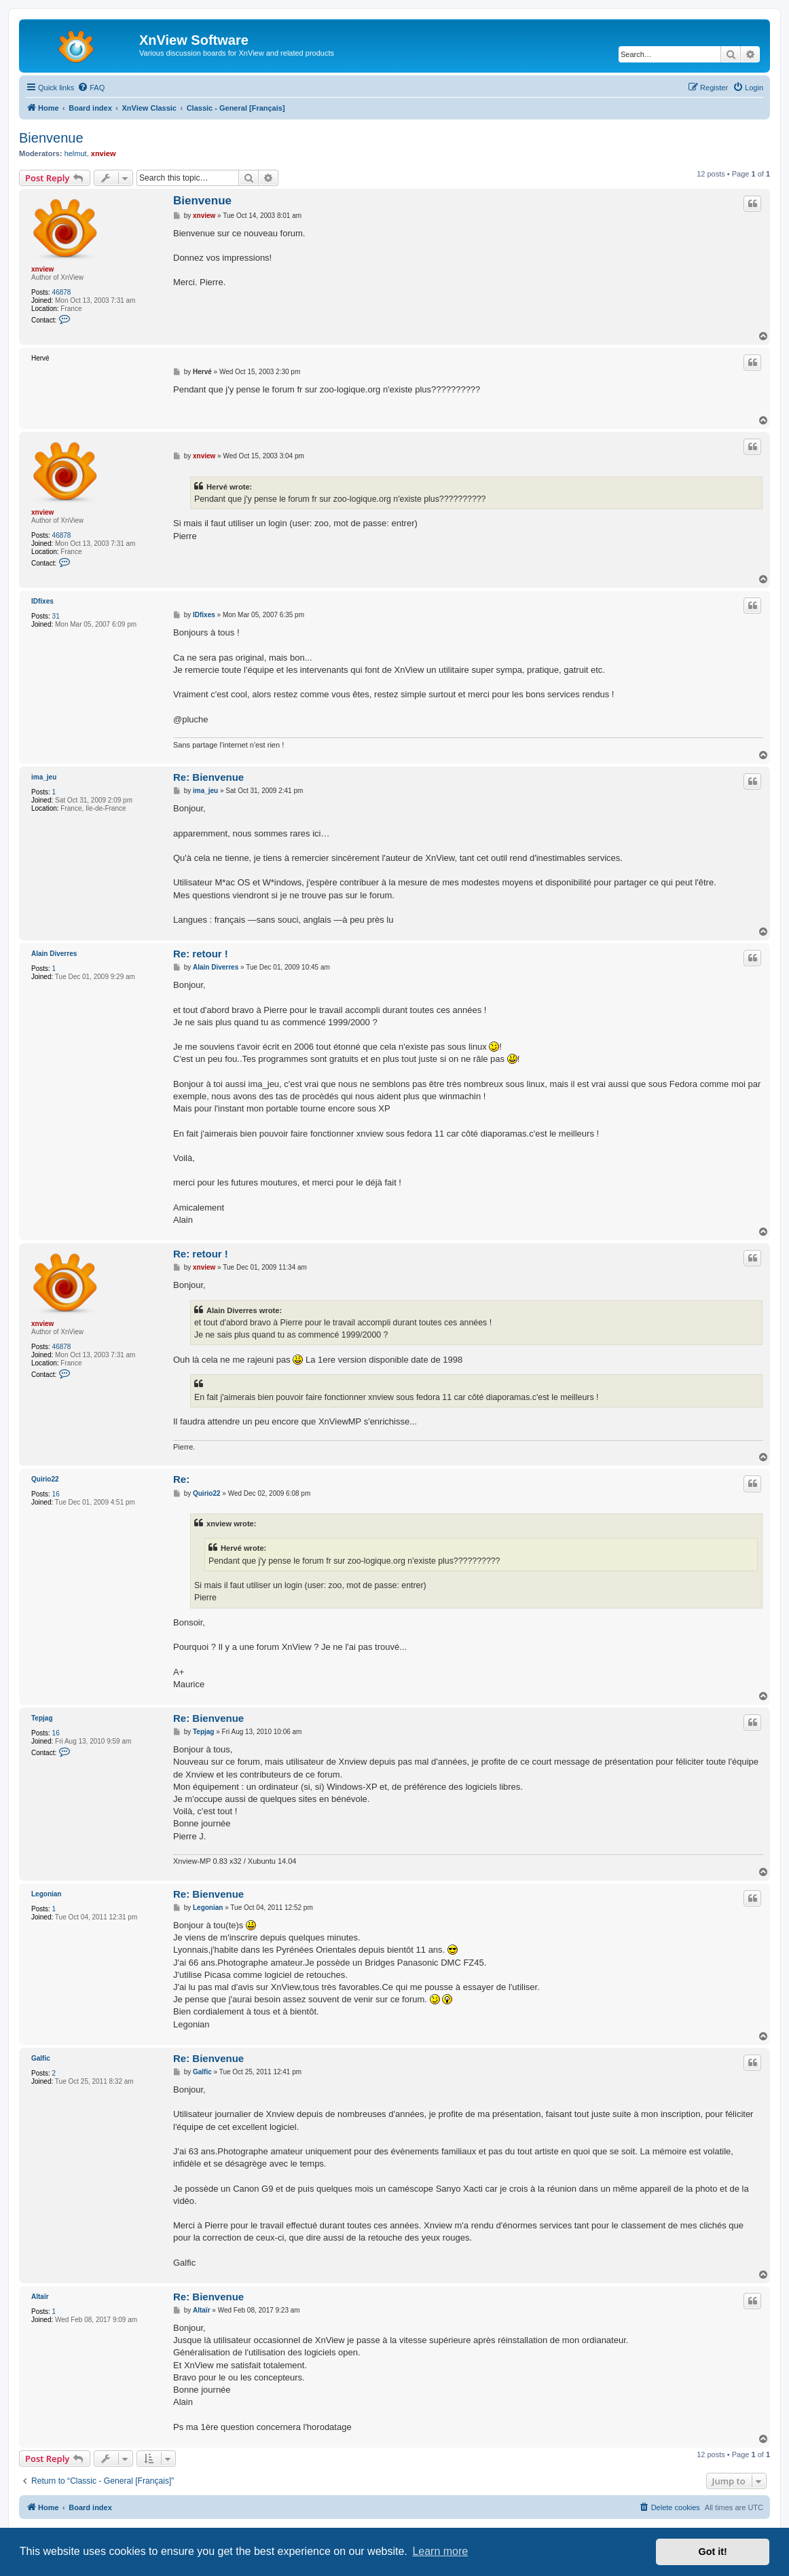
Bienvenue (51, 137)
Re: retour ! (200, 953)
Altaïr (40, 2296)
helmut (76, 153)
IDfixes (42, 601)
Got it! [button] (713, 2551)
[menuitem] (91, 87)
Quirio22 (45, 1479)
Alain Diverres (54, 953)
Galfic (40, 2058)
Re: (181, 1479)
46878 (61, 292)
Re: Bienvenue (208, 777)
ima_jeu (43, 777)
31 (56, 616)
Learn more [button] (440, 2551)
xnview (103, 153)
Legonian (46, 1894)
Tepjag (41, 1718)
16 (56, 1494)
